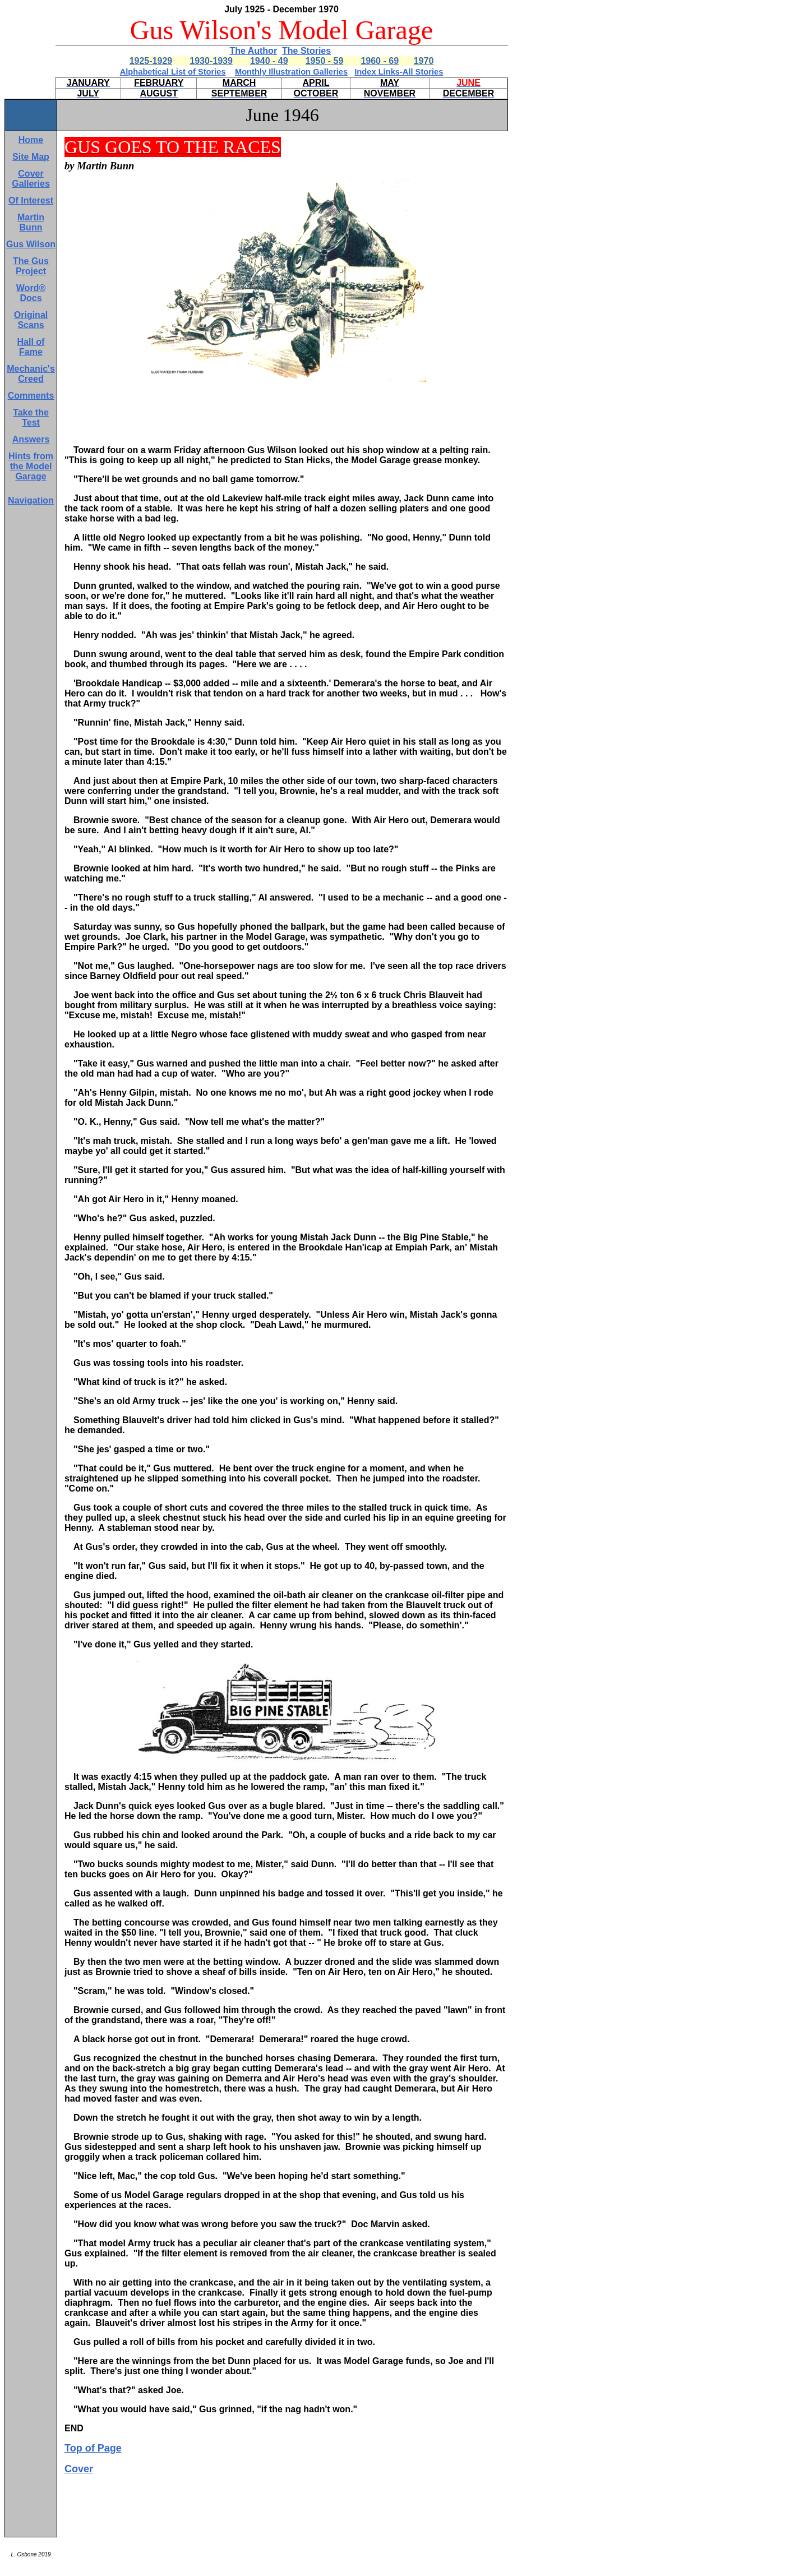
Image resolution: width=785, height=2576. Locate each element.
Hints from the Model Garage (30, 466)
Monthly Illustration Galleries (291, 71)
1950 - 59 (325, 61)
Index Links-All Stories (398, 71)
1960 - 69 (380, 61)
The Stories (306, 51)
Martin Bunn (30, 222)
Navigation (31, 500)
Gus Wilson (31, 244)
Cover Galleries (31, 178)
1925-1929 (151, 61)
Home (31, 140)
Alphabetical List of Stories (173, 71)
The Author (253, 51)
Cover (78, 2469)
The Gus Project (31, 266)
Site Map (30, 156)
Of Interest (30, 200)
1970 (424, 61)
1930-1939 (211, 61)
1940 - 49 (269, 61)
